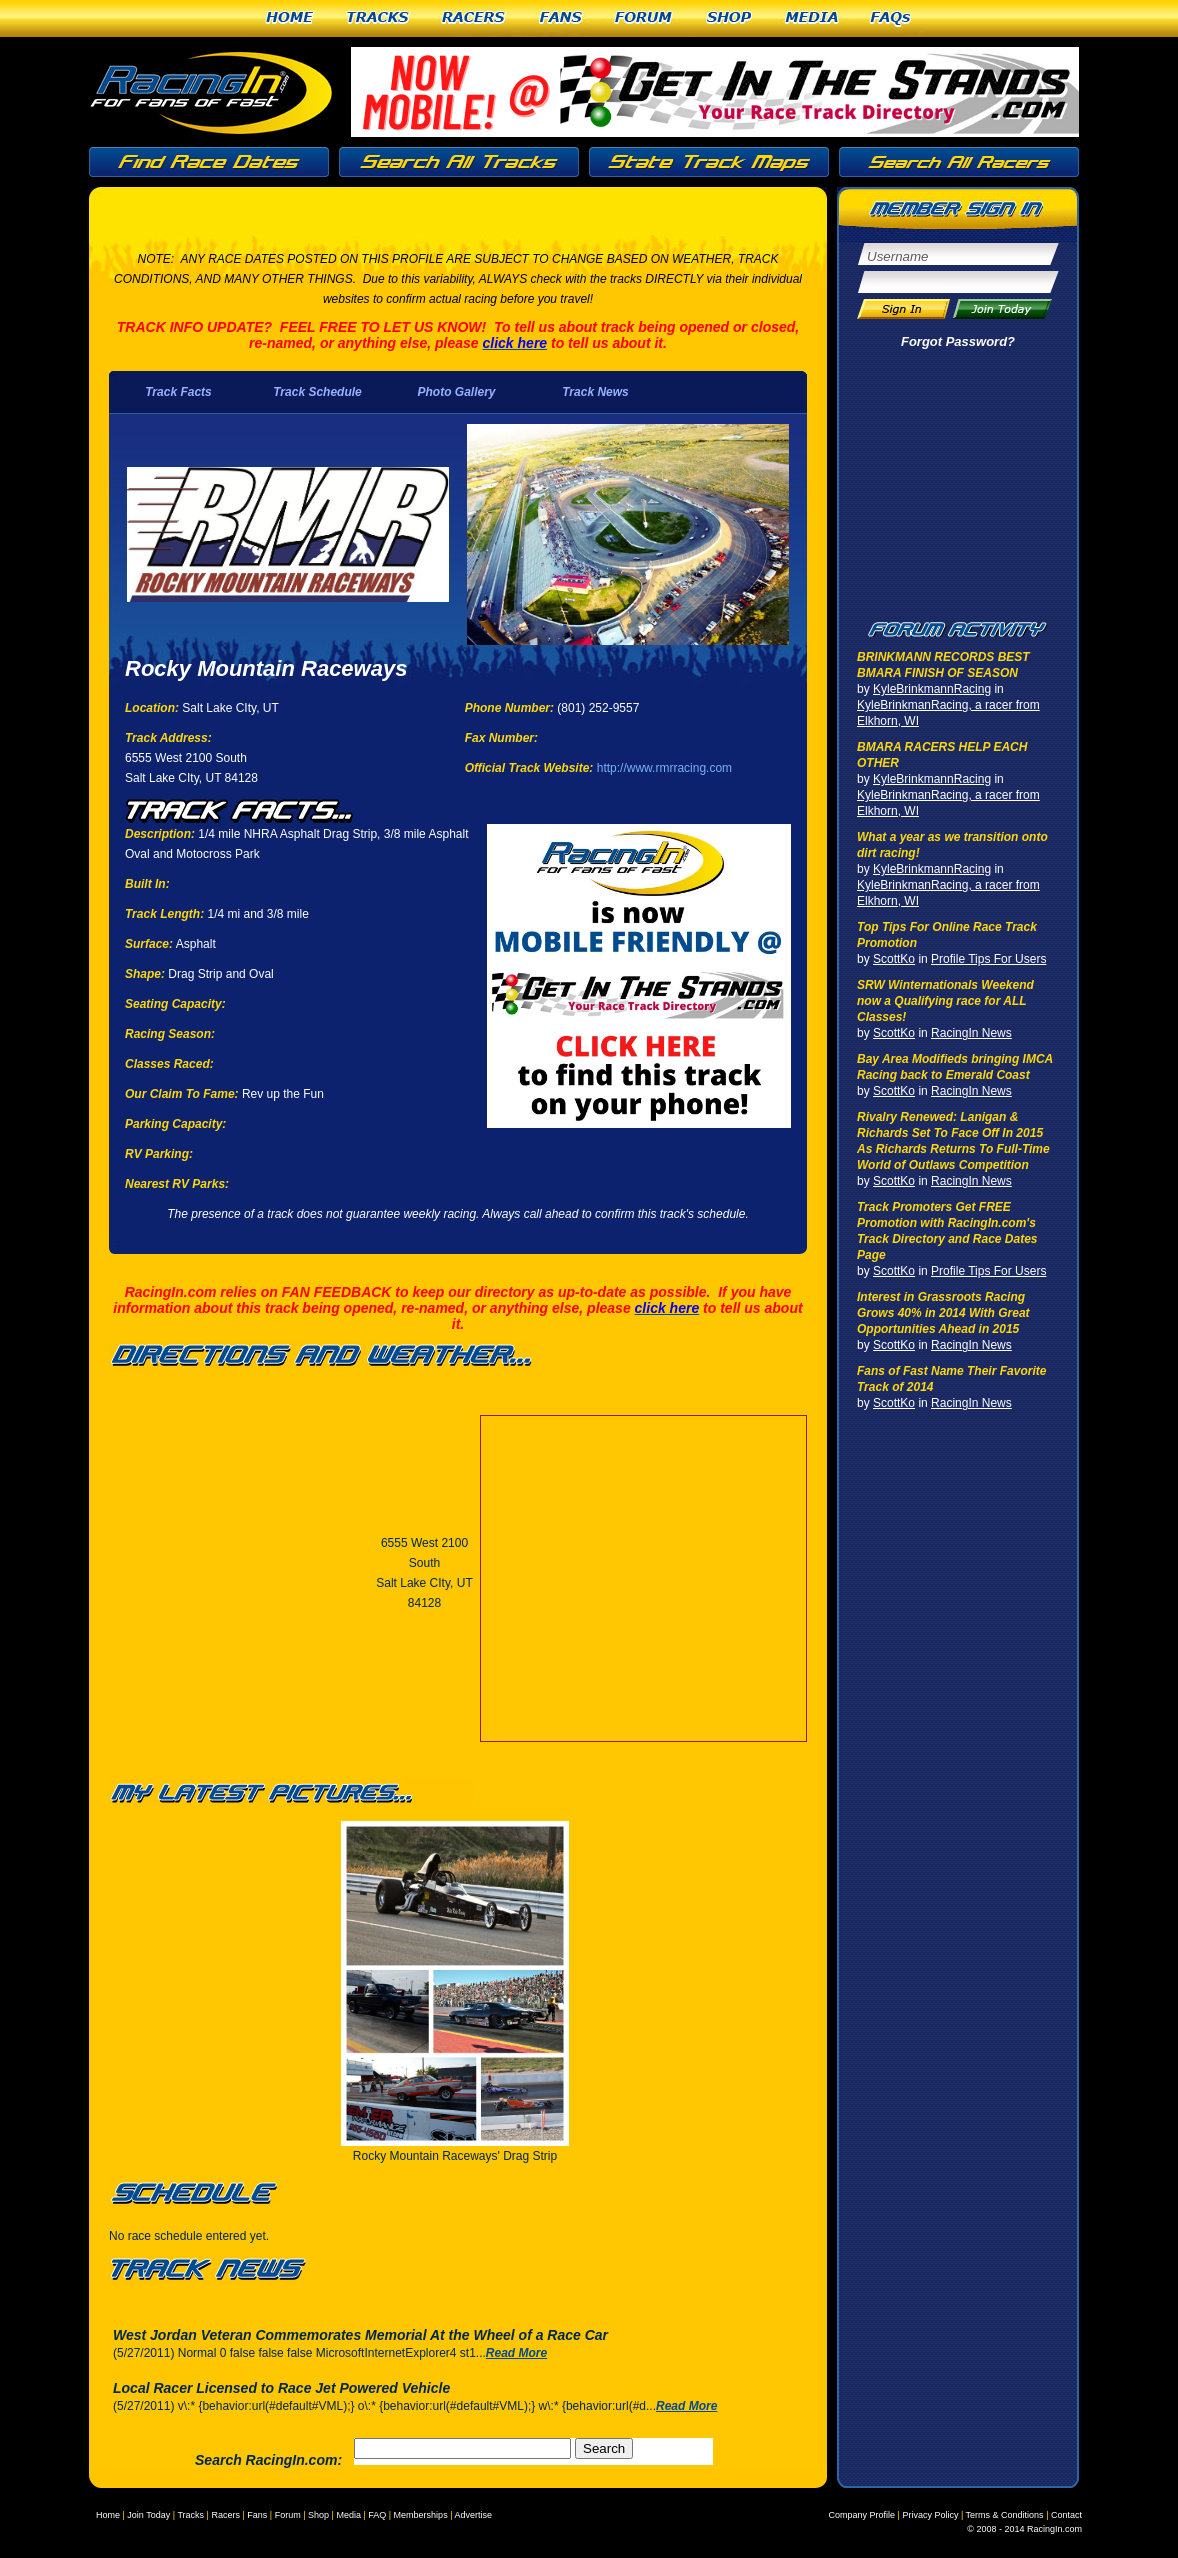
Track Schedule (317, 392)
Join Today (148, 2515)
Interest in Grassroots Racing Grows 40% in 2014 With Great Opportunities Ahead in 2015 (943, 1313)
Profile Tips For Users (988, 959)
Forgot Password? (958, 341)
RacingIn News (971, 1033)
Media (812, 18)
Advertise (473, 2515)
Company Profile (862, 2515)
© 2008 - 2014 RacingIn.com (1024, 2529)
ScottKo (894, 959)
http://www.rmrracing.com (664, 768)
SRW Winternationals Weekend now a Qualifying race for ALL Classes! (945, 1001)
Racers (474, 18)
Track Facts (178, 392)
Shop (729, 18)
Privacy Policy (930, 2515)
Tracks (378, 18)
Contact (1066, 2515)
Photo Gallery (456, 392)
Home (289, 18)
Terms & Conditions (1005, 2515)
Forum (644, 18)
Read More (516, 2353)
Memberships (421, 2515)
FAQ (377, 2515)
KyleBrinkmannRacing (932, 689)
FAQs (891, 18)
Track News (595, 392)
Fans (561, 18)
